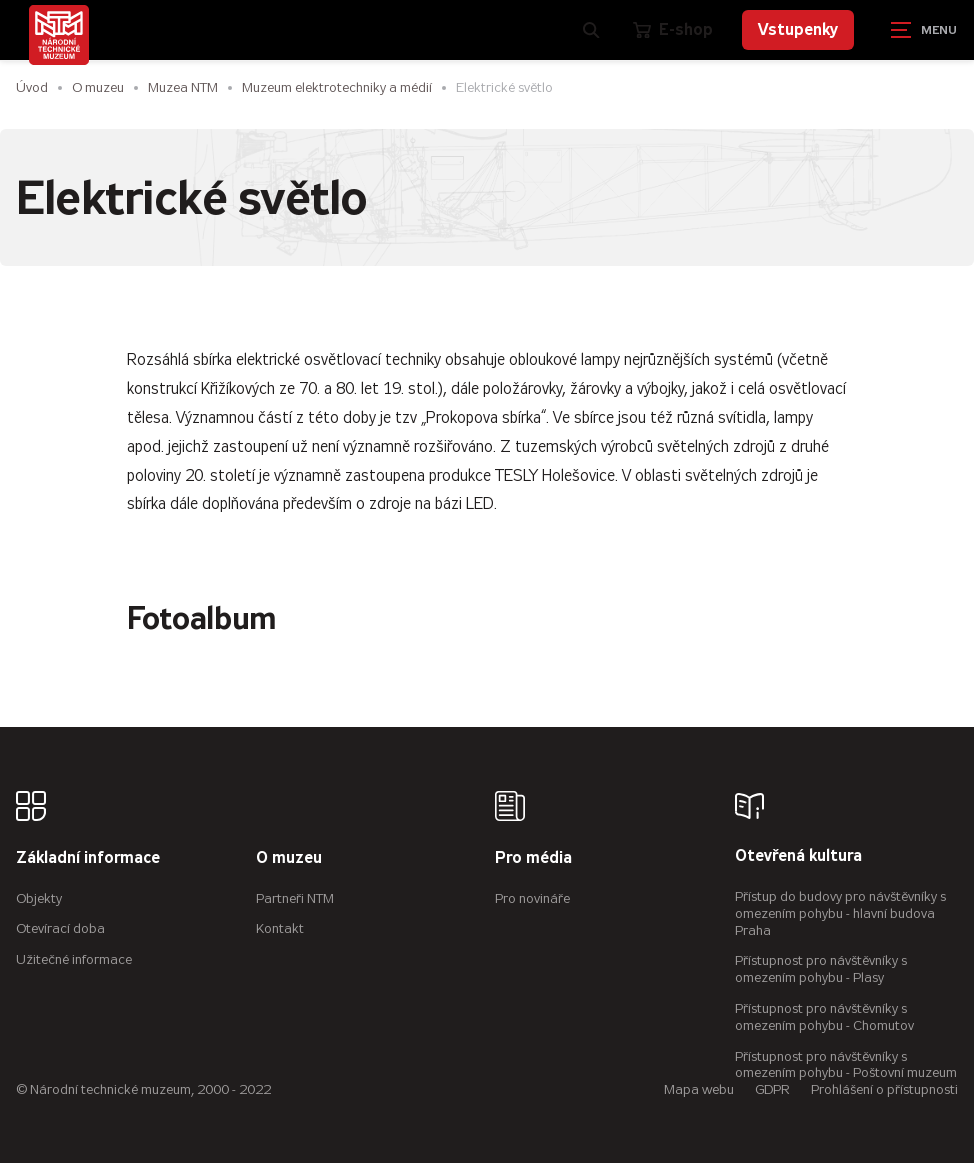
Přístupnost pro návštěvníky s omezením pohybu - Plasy (821, 969)
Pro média (533, 858)
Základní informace (88, 858)
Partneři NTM (295, 898)
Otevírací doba (60, 928)
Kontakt (280, 928)
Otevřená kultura (798, 856)
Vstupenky (798, 29)
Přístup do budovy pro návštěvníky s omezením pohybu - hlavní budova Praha (840, 913)
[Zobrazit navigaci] (924, 30)
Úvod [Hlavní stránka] (32, 87)
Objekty (39, 898)
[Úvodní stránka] (59, 35)
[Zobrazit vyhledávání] (592, 30)
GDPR (772, 1089)
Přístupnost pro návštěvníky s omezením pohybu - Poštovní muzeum (846, 1065)
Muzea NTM (183, 87)
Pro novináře (532, 898)
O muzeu (98, 87)
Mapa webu (699, 1089)
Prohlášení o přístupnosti (884, 1089)
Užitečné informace (74, 959)
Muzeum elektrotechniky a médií (337, 87)
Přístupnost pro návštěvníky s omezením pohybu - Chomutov (824, 1017)
